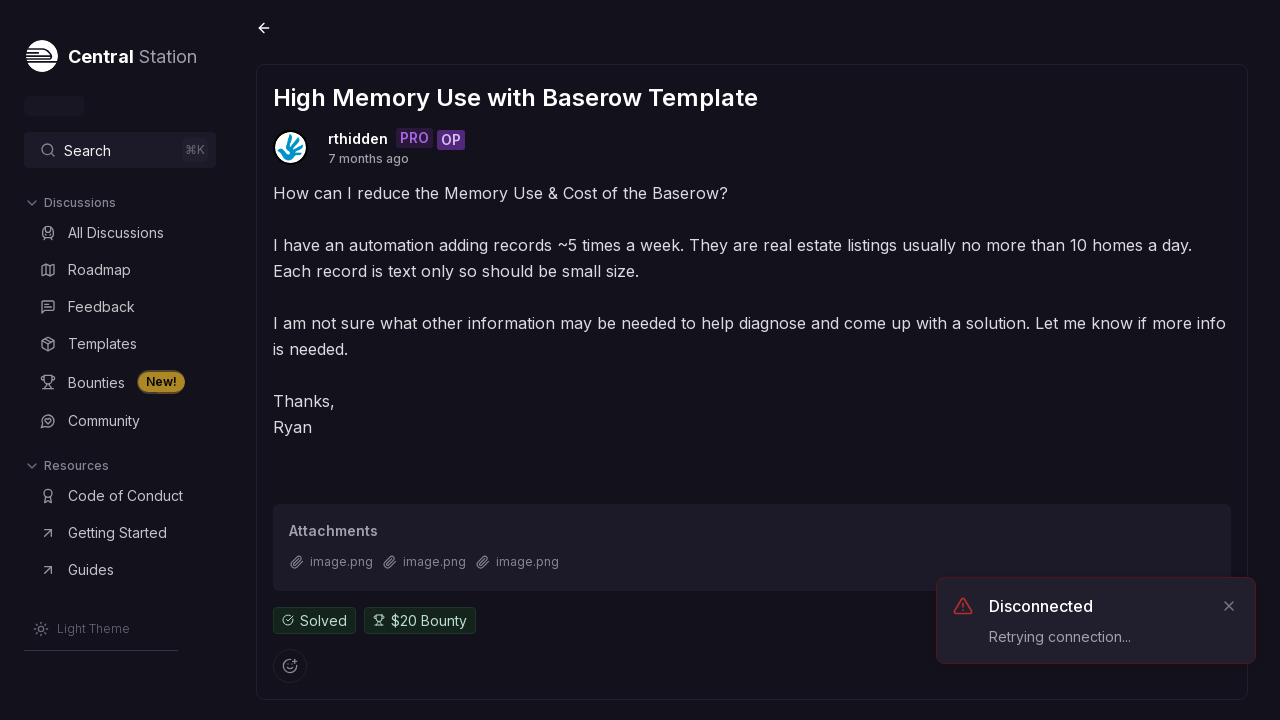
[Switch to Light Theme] (81, 629)
